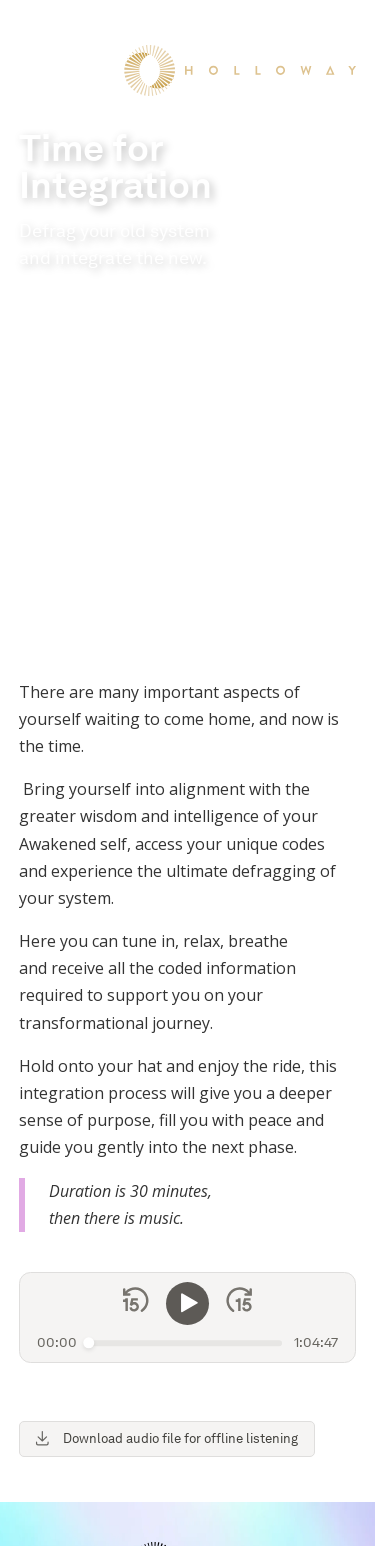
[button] (33, 29)
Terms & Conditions (95, 1525)
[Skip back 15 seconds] (136, 966)
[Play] (188, 966)
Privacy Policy (263, 1502)
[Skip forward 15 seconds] (239, 966)
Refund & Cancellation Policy (254, 1525)
